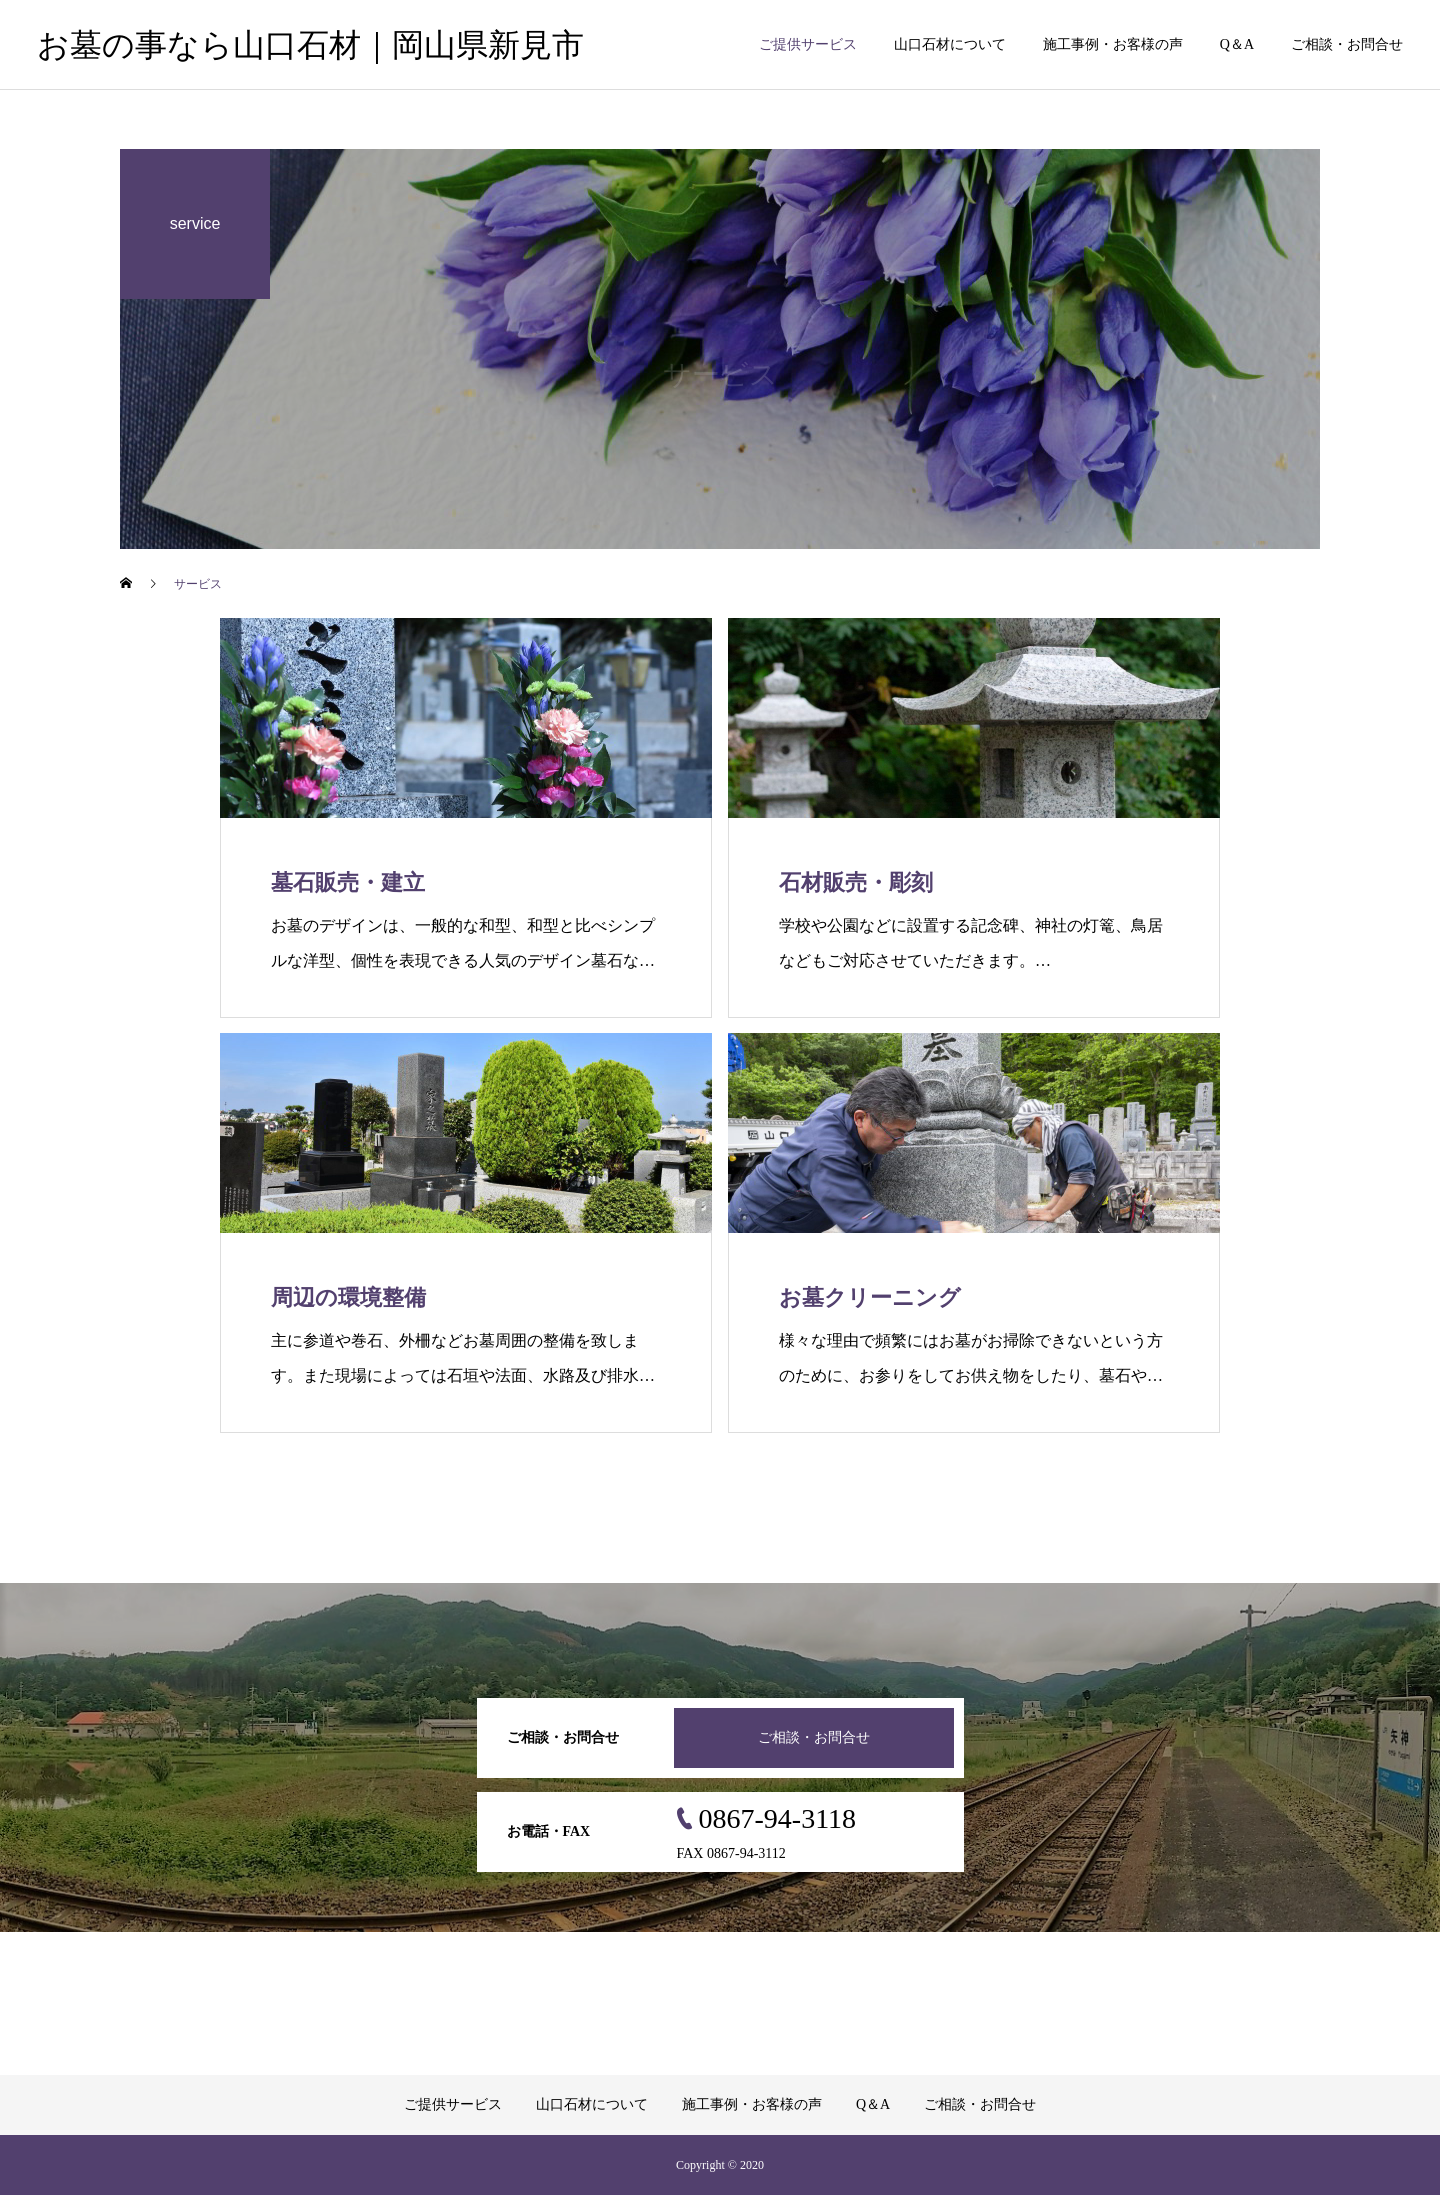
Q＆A (1237, 44)
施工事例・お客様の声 (1113, 44)
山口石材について (950, 44)
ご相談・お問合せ (1347, 44)
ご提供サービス (808, 44)
